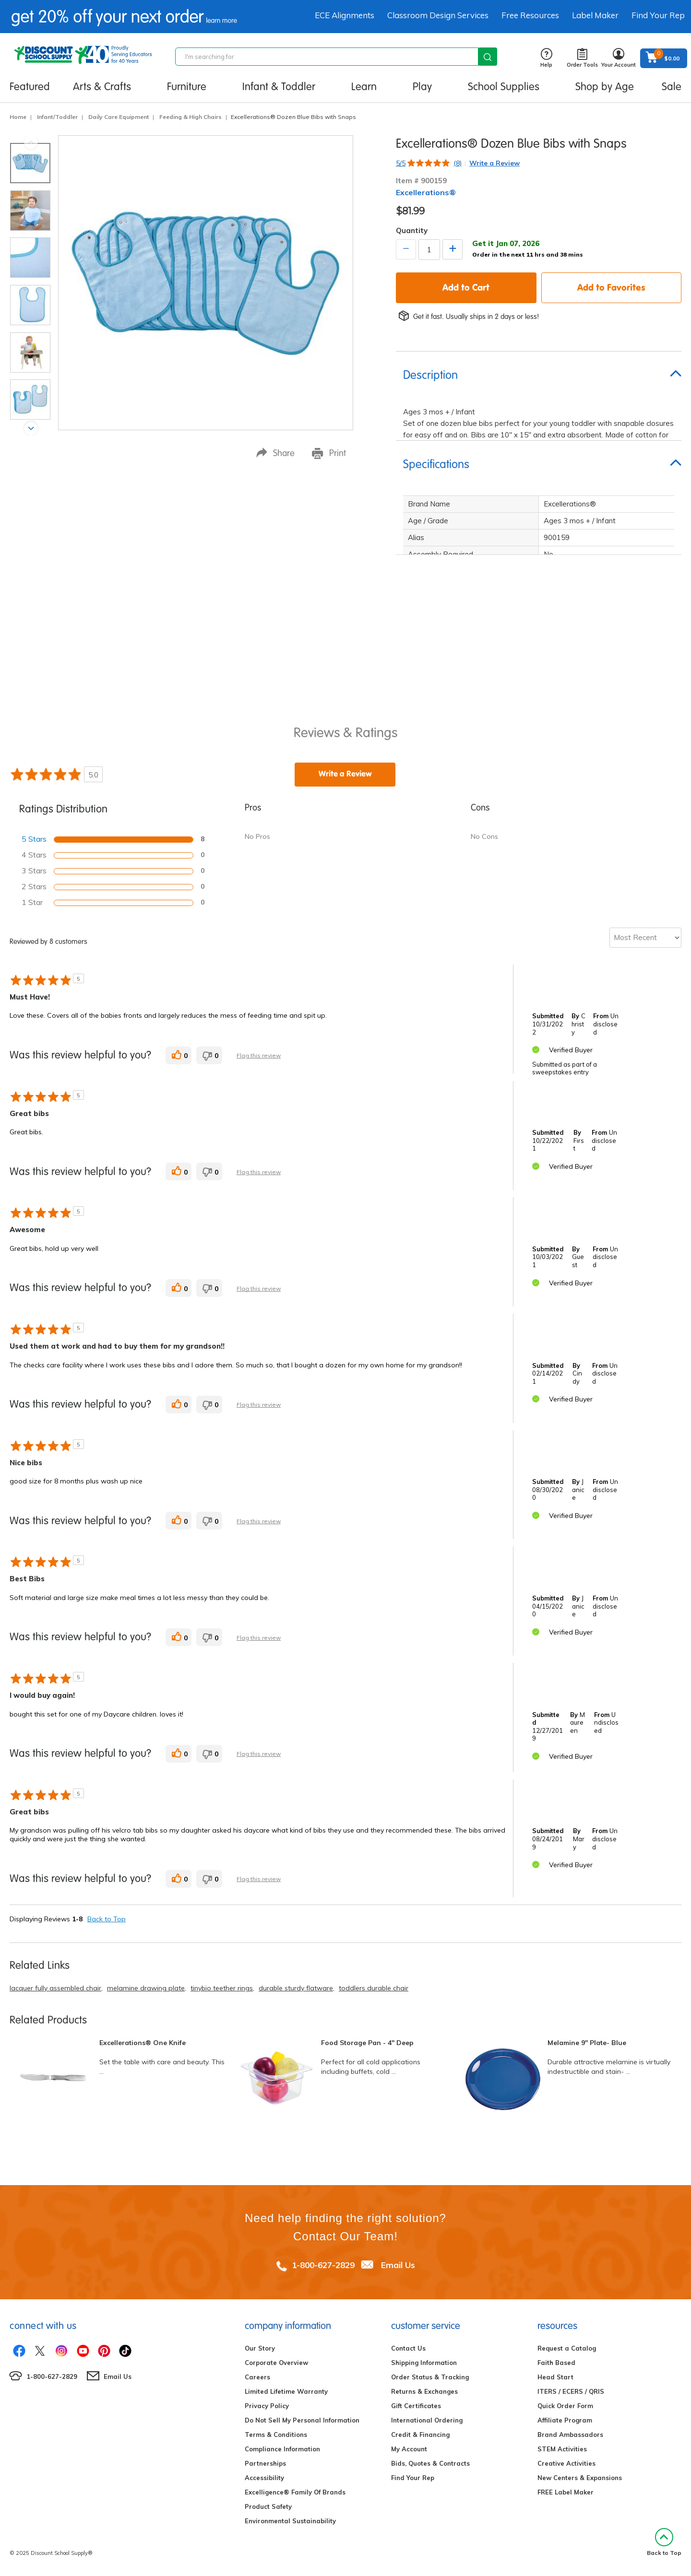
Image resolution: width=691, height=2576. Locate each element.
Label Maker (595, 15)
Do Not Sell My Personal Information (302, 2420)
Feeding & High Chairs (190, 116)
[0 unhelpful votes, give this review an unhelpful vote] (209, 1055)
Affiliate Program (564, 2420)
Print (329, 453)
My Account (409, 2449)
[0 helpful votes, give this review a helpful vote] (178, 1055)
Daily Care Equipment (118, 116)
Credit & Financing (420, 2434)
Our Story (260, 2348)
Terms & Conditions (276, 2434)
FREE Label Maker (565, 2492)
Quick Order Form (565, 2406)
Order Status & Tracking (430, 2377)
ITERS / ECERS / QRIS (570, 2391)
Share (275, 453)
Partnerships (265, 2463)
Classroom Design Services (437, 15)
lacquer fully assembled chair (55, 1988)
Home (18, 116)
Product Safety (268, 2506)
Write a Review (494, 163)
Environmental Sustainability (290, 2521)
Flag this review (259, 1055)
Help (546, 58)
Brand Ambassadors (570, 2434)
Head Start (555, 2377)
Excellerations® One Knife (142, 2042)
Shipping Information (424, 2362)
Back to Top (106, 1919)
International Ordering (427, 2420)
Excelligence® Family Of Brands (295, 2492)
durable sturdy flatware (296, 1988)
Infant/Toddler (57, 116)
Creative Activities (566, 2463)
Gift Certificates (416, 2406)
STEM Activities (562, 2449)
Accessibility (264, 2478)
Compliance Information (282, 2449)
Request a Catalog (566, 2348)
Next (31, 428)
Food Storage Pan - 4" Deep (367, 2042)
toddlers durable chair (373, 1988)
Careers (257, 2377)
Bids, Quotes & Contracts (430, 2463)
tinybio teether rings (222, 1988)
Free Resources (530, 15)
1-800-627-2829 (323, 2265)
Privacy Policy (267, 2406)
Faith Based (556, 2362)
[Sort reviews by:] (645, 938)
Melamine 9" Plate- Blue (587, 2042)
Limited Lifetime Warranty (286, 2391)
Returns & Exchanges (424, 2391)
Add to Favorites (611, 287)
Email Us (398, 2265)
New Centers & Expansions (579, 2478)
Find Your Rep (658, 15)
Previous (31, 142)
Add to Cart (465, 287)
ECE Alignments (344, 15)
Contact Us (408, 2348)
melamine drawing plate (146, 1988)
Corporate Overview (276, 2362)
